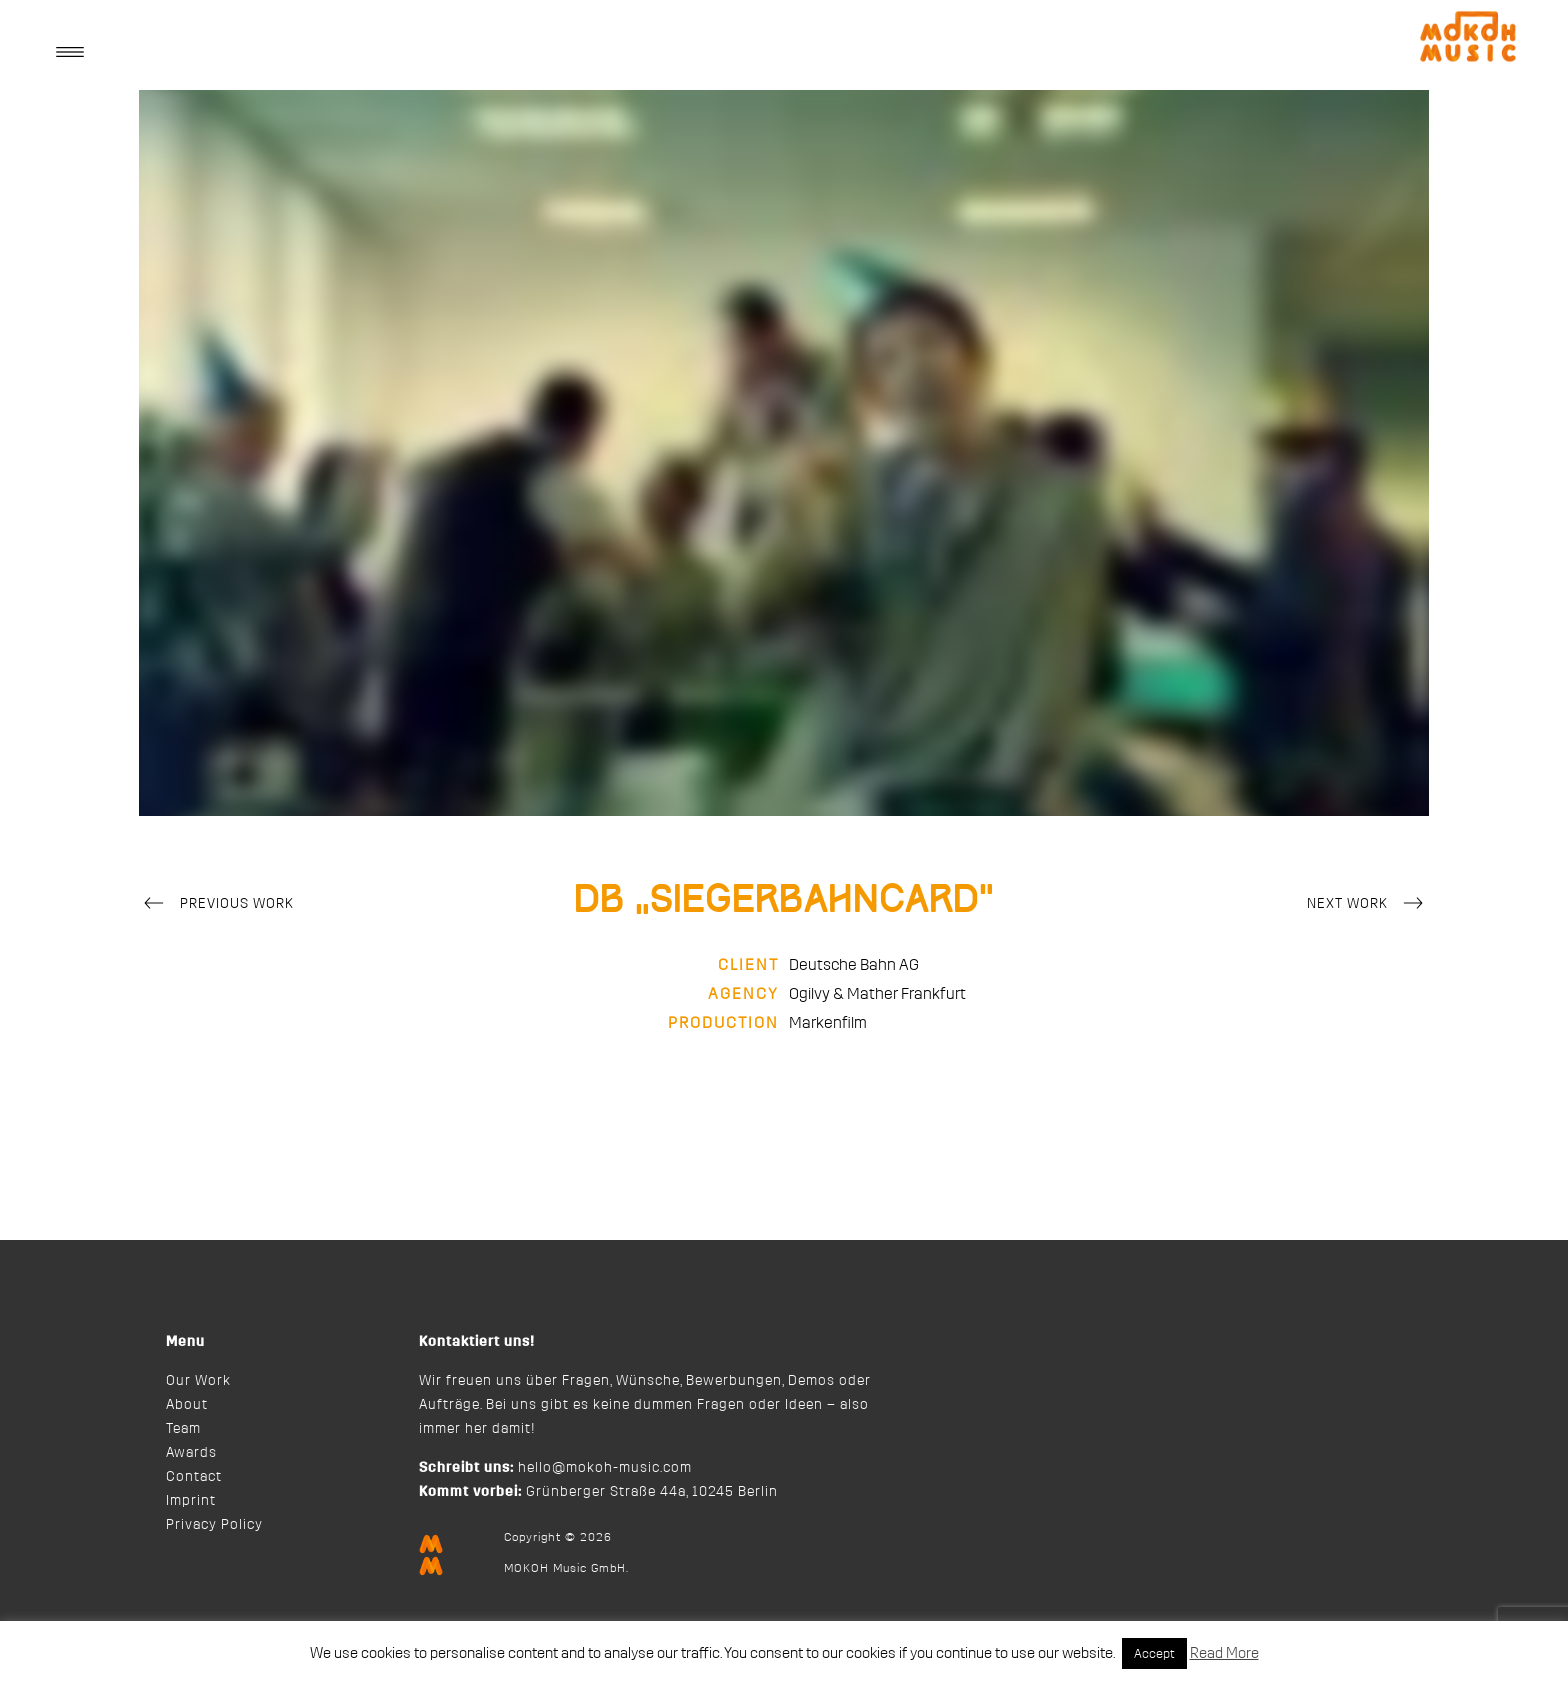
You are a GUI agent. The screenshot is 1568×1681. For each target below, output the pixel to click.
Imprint (191, 1501)
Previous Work (216, 905)
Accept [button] (1154, 1653)
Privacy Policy (214, 1525)
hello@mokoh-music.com (605, 1468)
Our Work (198, 1381)
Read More (1224, 1653)
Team (183, 1429)
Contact (194, 1477)
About (187, 1405)
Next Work (1368, 905)
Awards (191, 1453)
